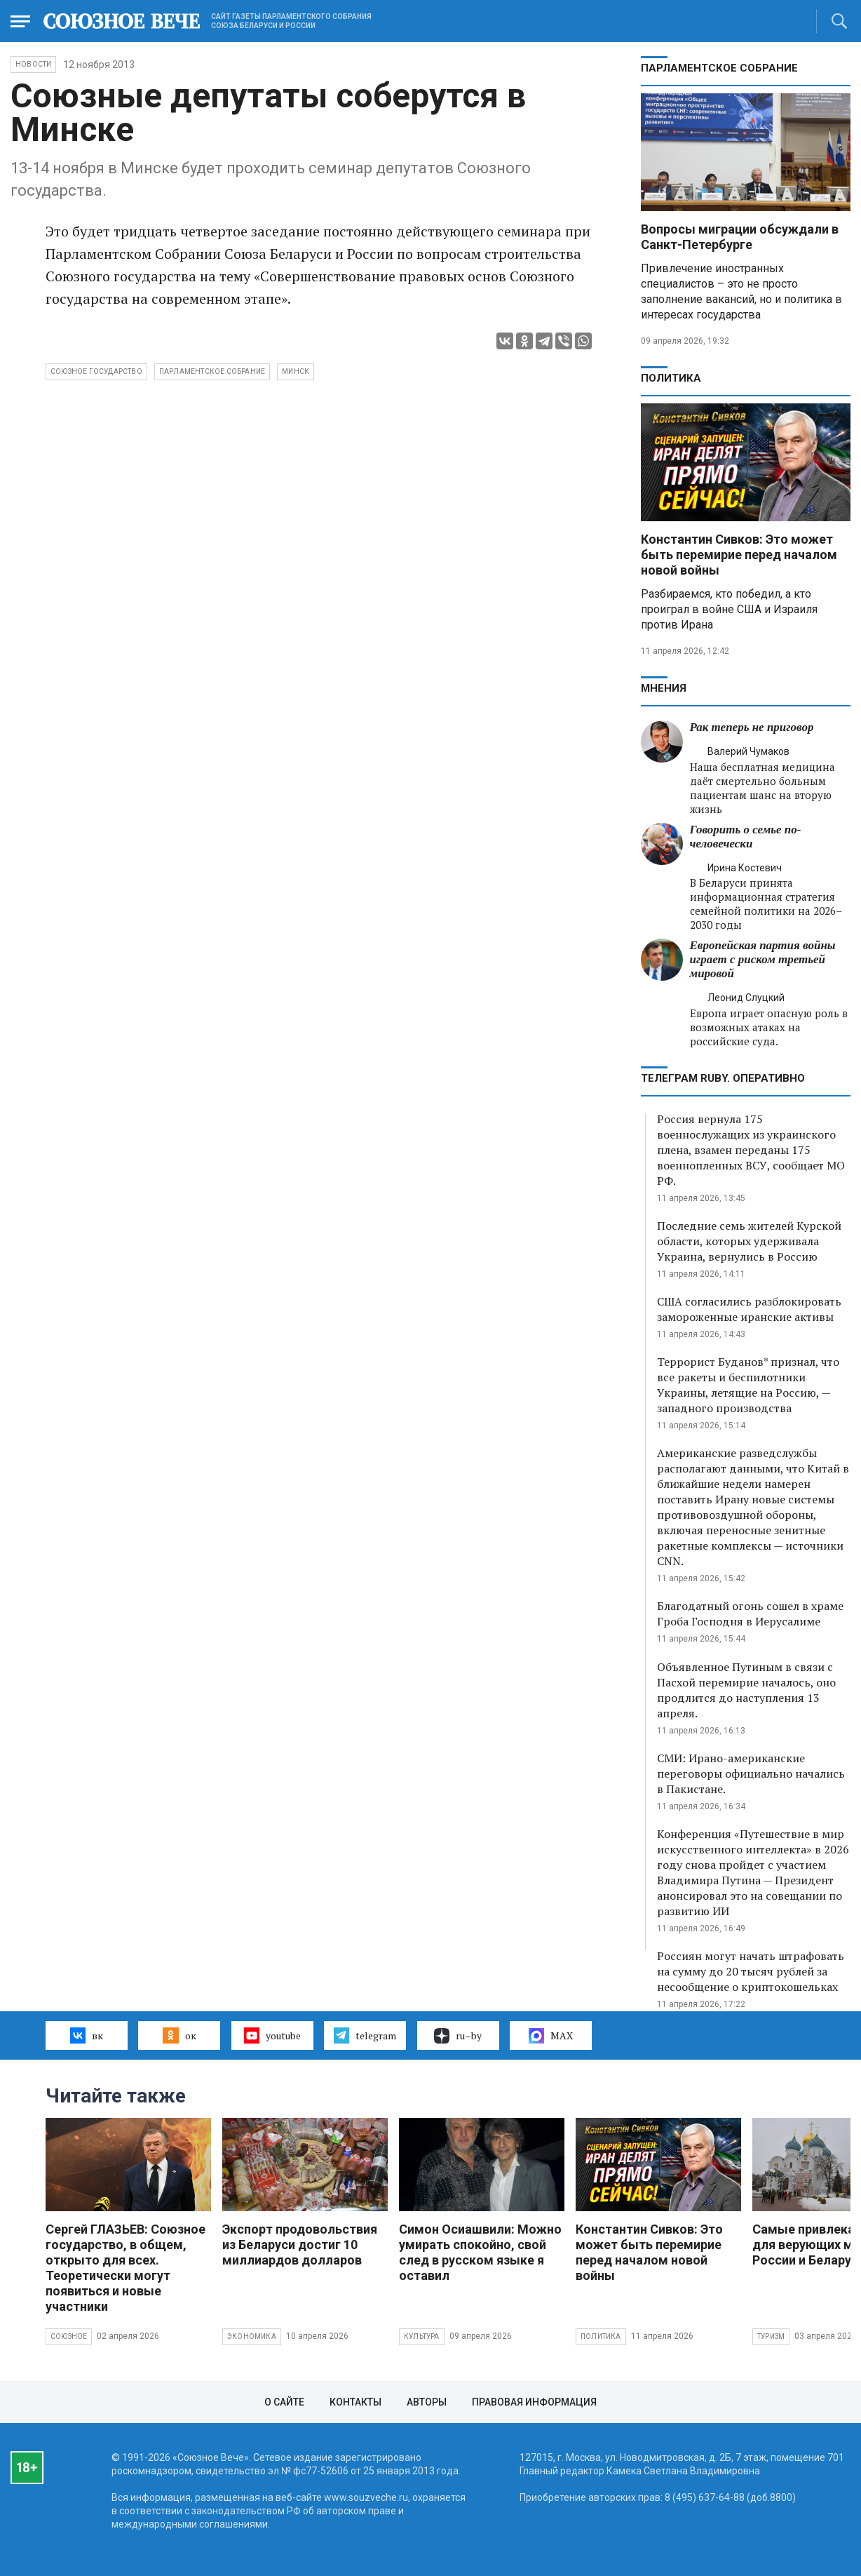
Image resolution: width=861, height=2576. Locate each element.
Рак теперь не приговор (752, 727)
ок (179, 2035)
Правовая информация (534, 2402)
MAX (551, 2036)
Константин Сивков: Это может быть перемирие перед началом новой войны (739, 554)
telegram (365, 2035)
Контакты (355, 2402)
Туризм (771, 2336)
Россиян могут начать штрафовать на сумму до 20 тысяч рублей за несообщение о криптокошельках (750, 1971)
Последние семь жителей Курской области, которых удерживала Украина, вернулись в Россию (749, 1241)
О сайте (284, 2402)
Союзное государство (96, 371)
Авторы (427, 2402)
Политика (671, 378)
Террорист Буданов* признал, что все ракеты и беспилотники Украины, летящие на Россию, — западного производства (748, 1385)
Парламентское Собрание (212, 371)
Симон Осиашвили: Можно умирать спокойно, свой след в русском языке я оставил (480, 2252)
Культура (422, 2336)
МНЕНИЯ (663, 688)
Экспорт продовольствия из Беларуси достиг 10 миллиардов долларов (299, 2244)
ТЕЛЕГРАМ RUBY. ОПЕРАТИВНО (723, 1078)
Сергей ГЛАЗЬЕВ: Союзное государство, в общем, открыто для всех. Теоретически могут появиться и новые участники (125, 2268)
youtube (272, 2035)
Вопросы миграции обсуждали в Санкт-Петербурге (740, 237)
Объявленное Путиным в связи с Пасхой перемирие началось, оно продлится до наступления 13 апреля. (746, 1690)
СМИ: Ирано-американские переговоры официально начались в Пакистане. (751, 1773)
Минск (295, 371)
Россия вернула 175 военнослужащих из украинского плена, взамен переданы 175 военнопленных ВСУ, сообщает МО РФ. (751, 1149)
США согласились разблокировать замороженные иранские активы (749, 1309)
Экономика (251, 2336)
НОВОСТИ (33, 64)
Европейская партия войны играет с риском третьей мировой (763, 959)
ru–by (458, 2036)
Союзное (68, 2336)
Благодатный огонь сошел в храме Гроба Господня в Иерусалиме (750, 1613)
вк (86, 2035)
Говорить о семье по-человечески (745, 836)
